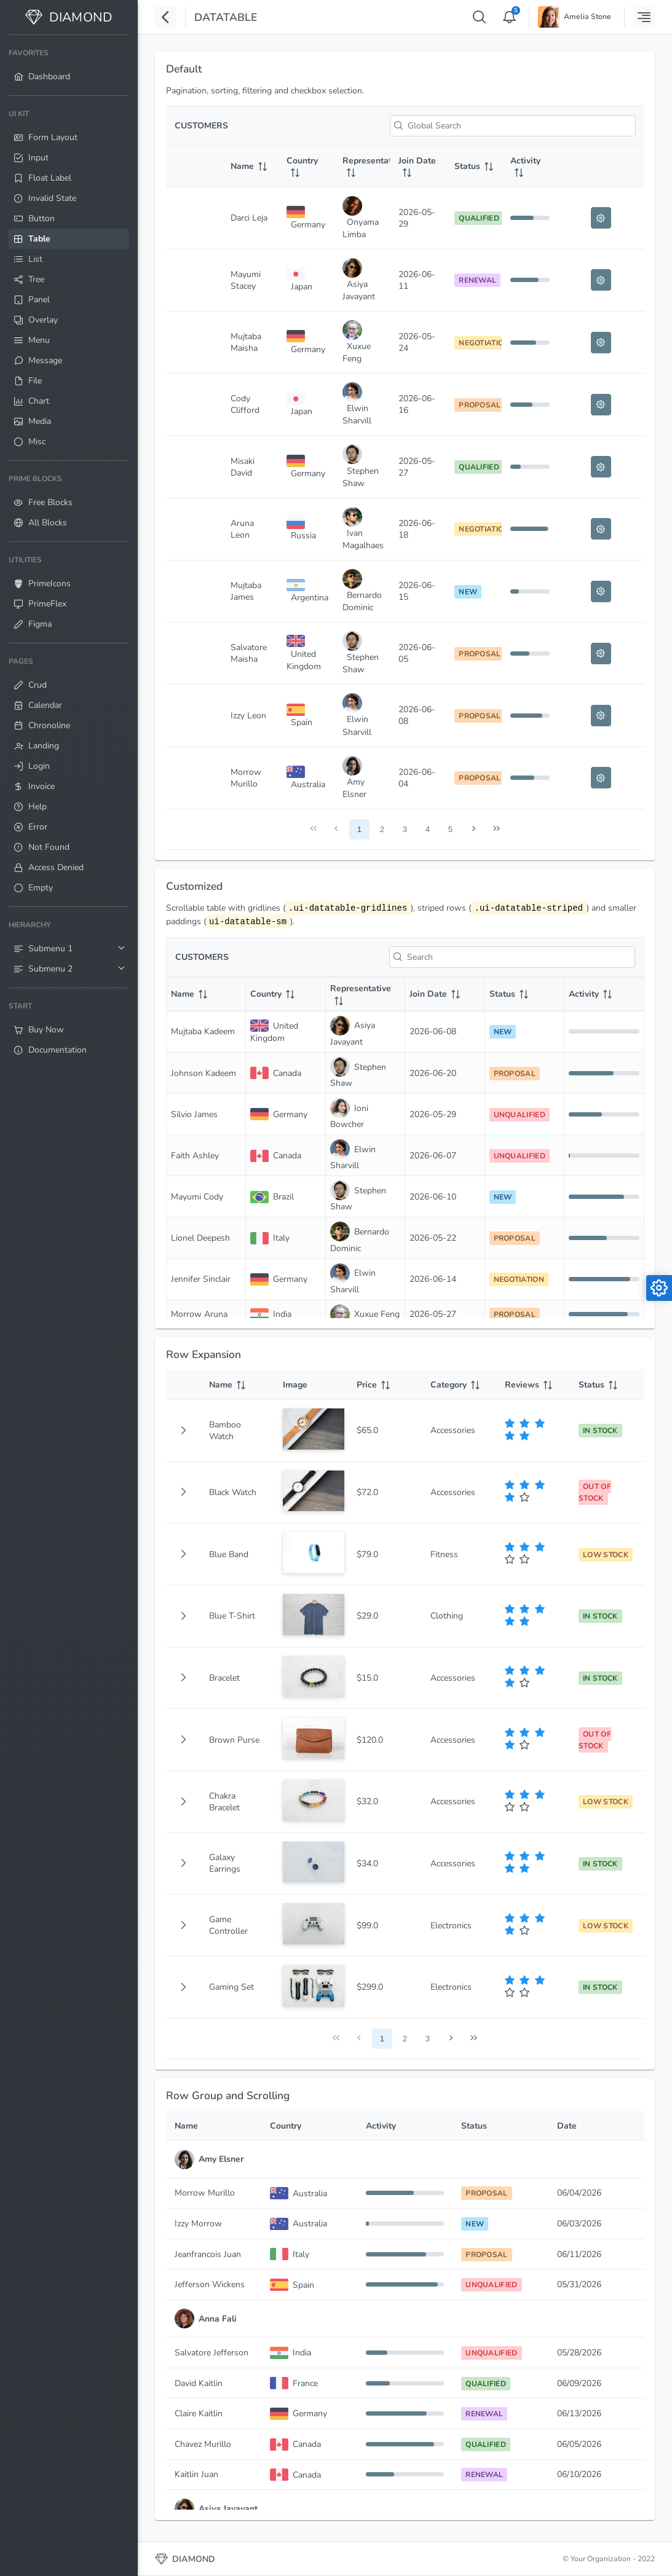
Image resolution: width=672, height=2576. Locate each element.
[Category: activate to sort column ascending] (459, 1385)
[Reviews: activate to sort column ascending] (533, 1385)
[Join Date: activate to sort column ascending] (418, 166)
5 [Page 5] (450, 829)
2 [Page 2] (382, 829)
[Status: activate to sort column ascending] (474, 166)
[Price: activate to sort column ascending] (385, 1385)
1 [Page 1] (359, 829)
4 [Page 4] (427, 829)
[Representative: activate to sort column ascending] (362, 166)
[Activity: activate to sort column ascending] (530, 166)
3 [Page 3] (405, 829)
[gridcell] (183, 1431)
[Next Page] (474, 829)
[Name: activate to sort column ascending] (250, 166)
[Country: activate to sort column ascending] (306, 166)
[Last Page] (496, 829)
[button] (183, 1430)
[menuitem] (69, 65)
